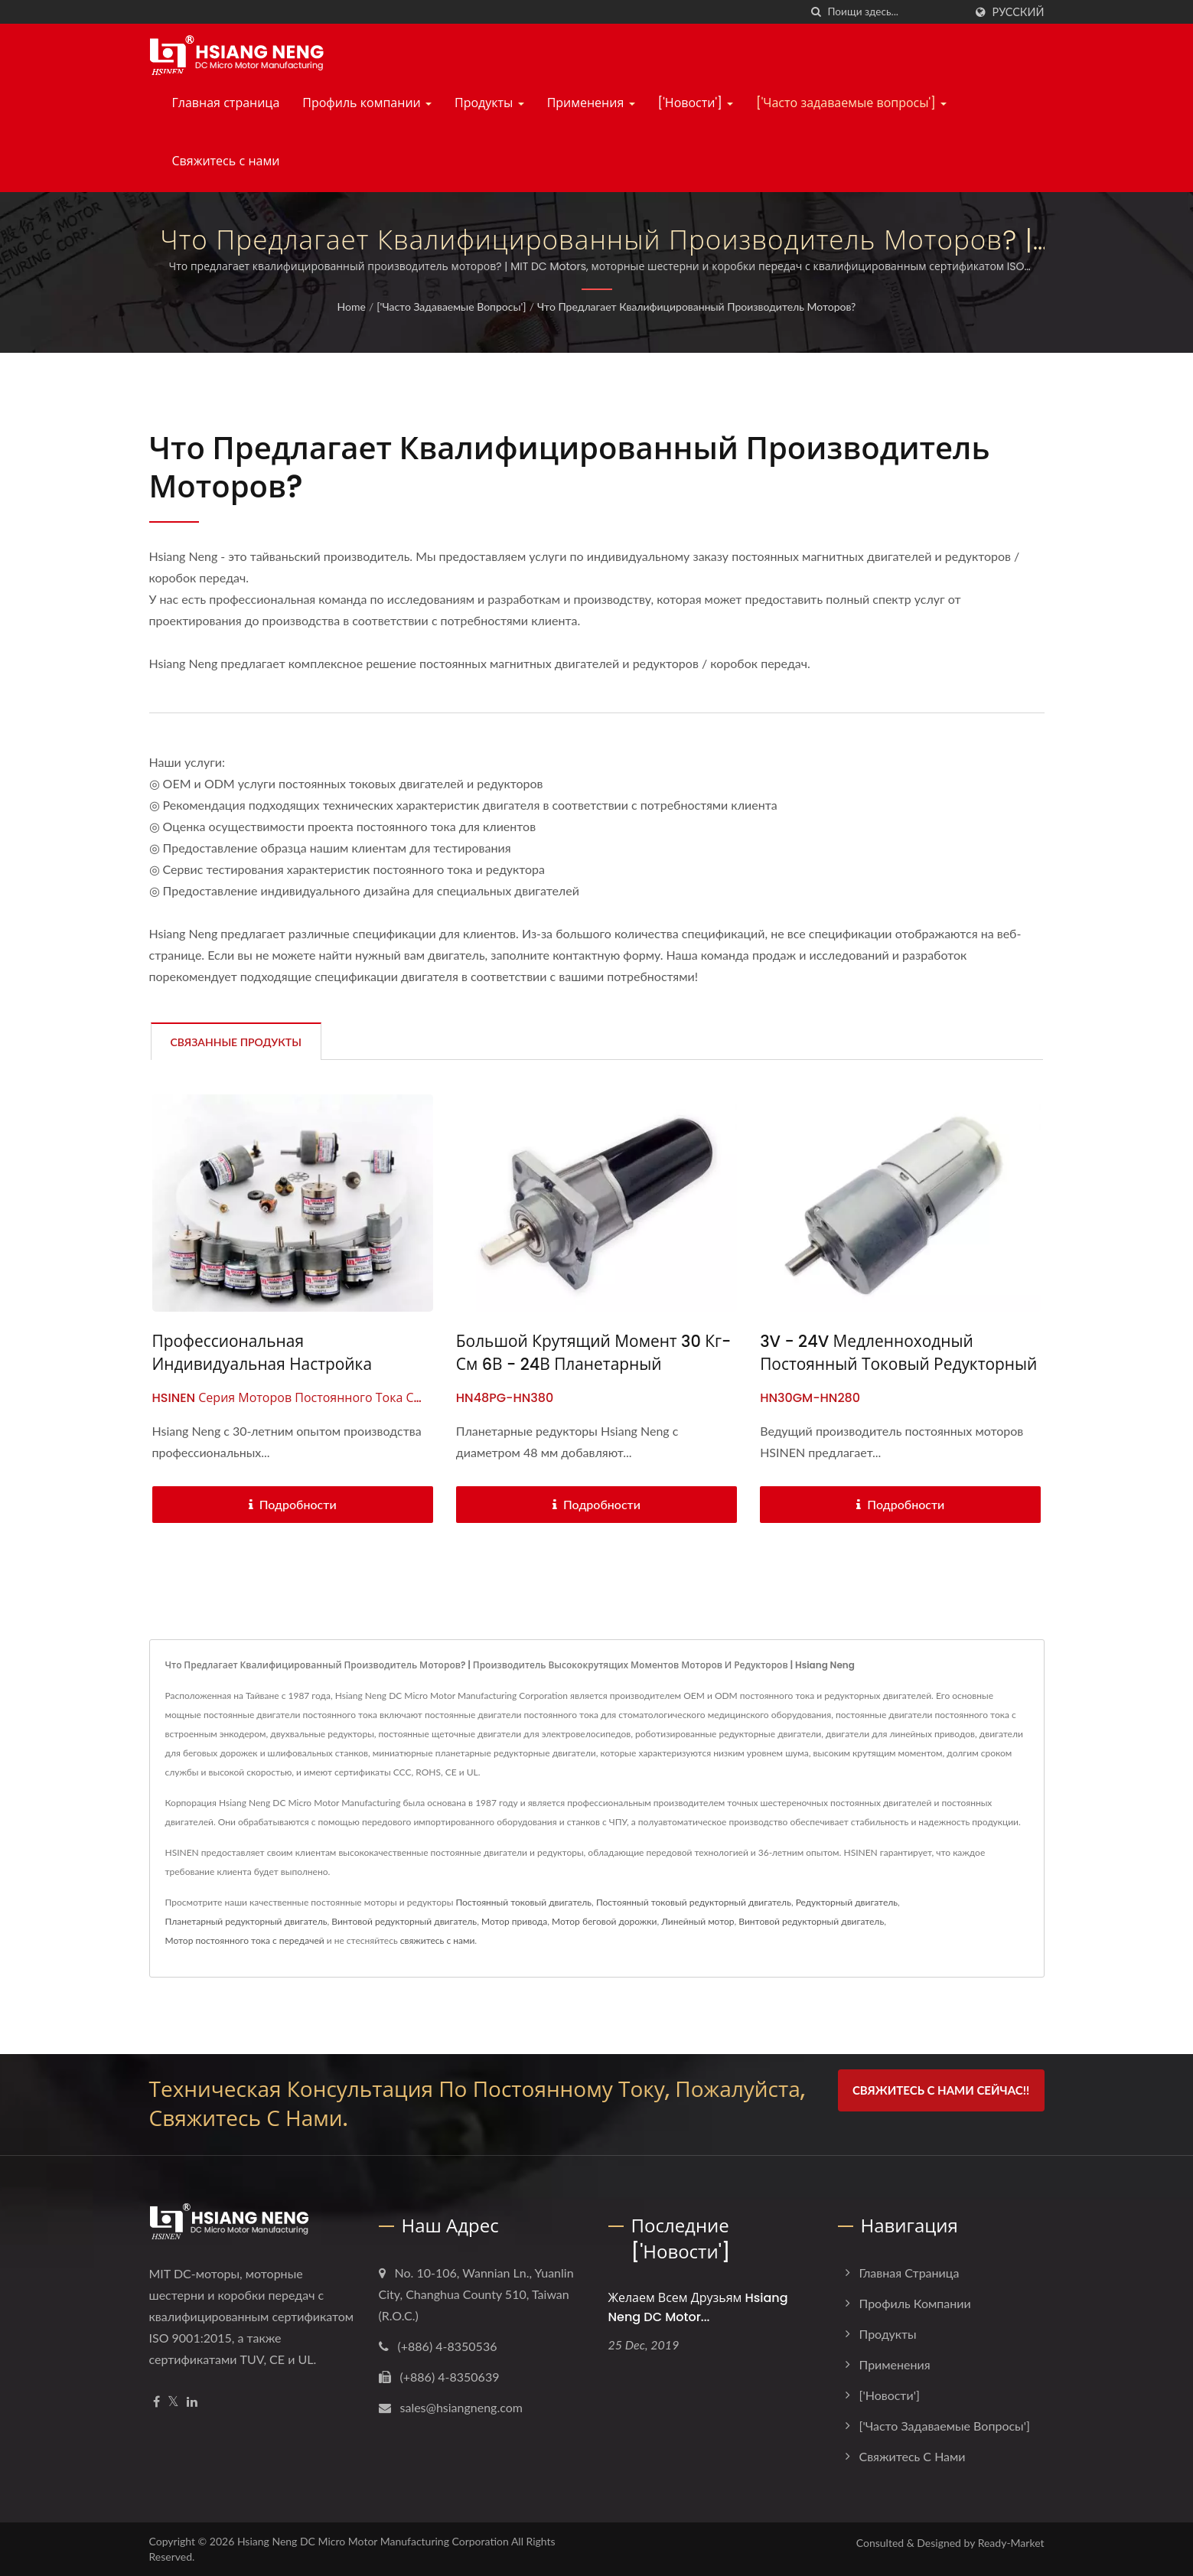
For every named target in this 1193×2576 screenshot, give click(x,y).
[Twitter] (173, 2402)
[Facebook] (156, 2402)
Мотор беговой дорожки (604, 1921)
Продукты (489, 103)
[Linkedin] (192, 2402)
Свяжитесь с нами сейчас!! (940, 2090)
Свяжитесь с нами (226, 161)
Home (351, 306)
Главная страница (226, 103)
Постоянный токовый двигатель (523, 1902)
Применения (591, 103)
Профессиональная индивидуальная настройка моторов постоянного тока (262, 1364)
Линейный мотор (697, 1921)
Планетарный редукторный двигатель (246, 1921)
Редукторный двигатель (847, 1902)
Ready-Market (1011, 2542)
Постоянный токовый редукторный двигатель (693, 1902)
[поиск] (816, 12)
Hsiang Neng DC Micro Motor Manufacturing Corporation (373, 2541)
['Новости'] (696, 103)
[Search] (896, 12)
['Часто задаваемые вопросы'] (851, 103)
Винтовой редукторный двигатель (404, 1921)
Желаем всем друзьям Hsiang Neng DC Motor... (698, 2307)
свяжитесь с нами (437, 1940)
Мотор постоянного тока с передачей (244, 1940)
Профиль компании (367, 103)
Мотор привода (514, 1921)
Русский (1019, 12)
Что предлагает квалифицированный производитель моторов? (696, 306)
